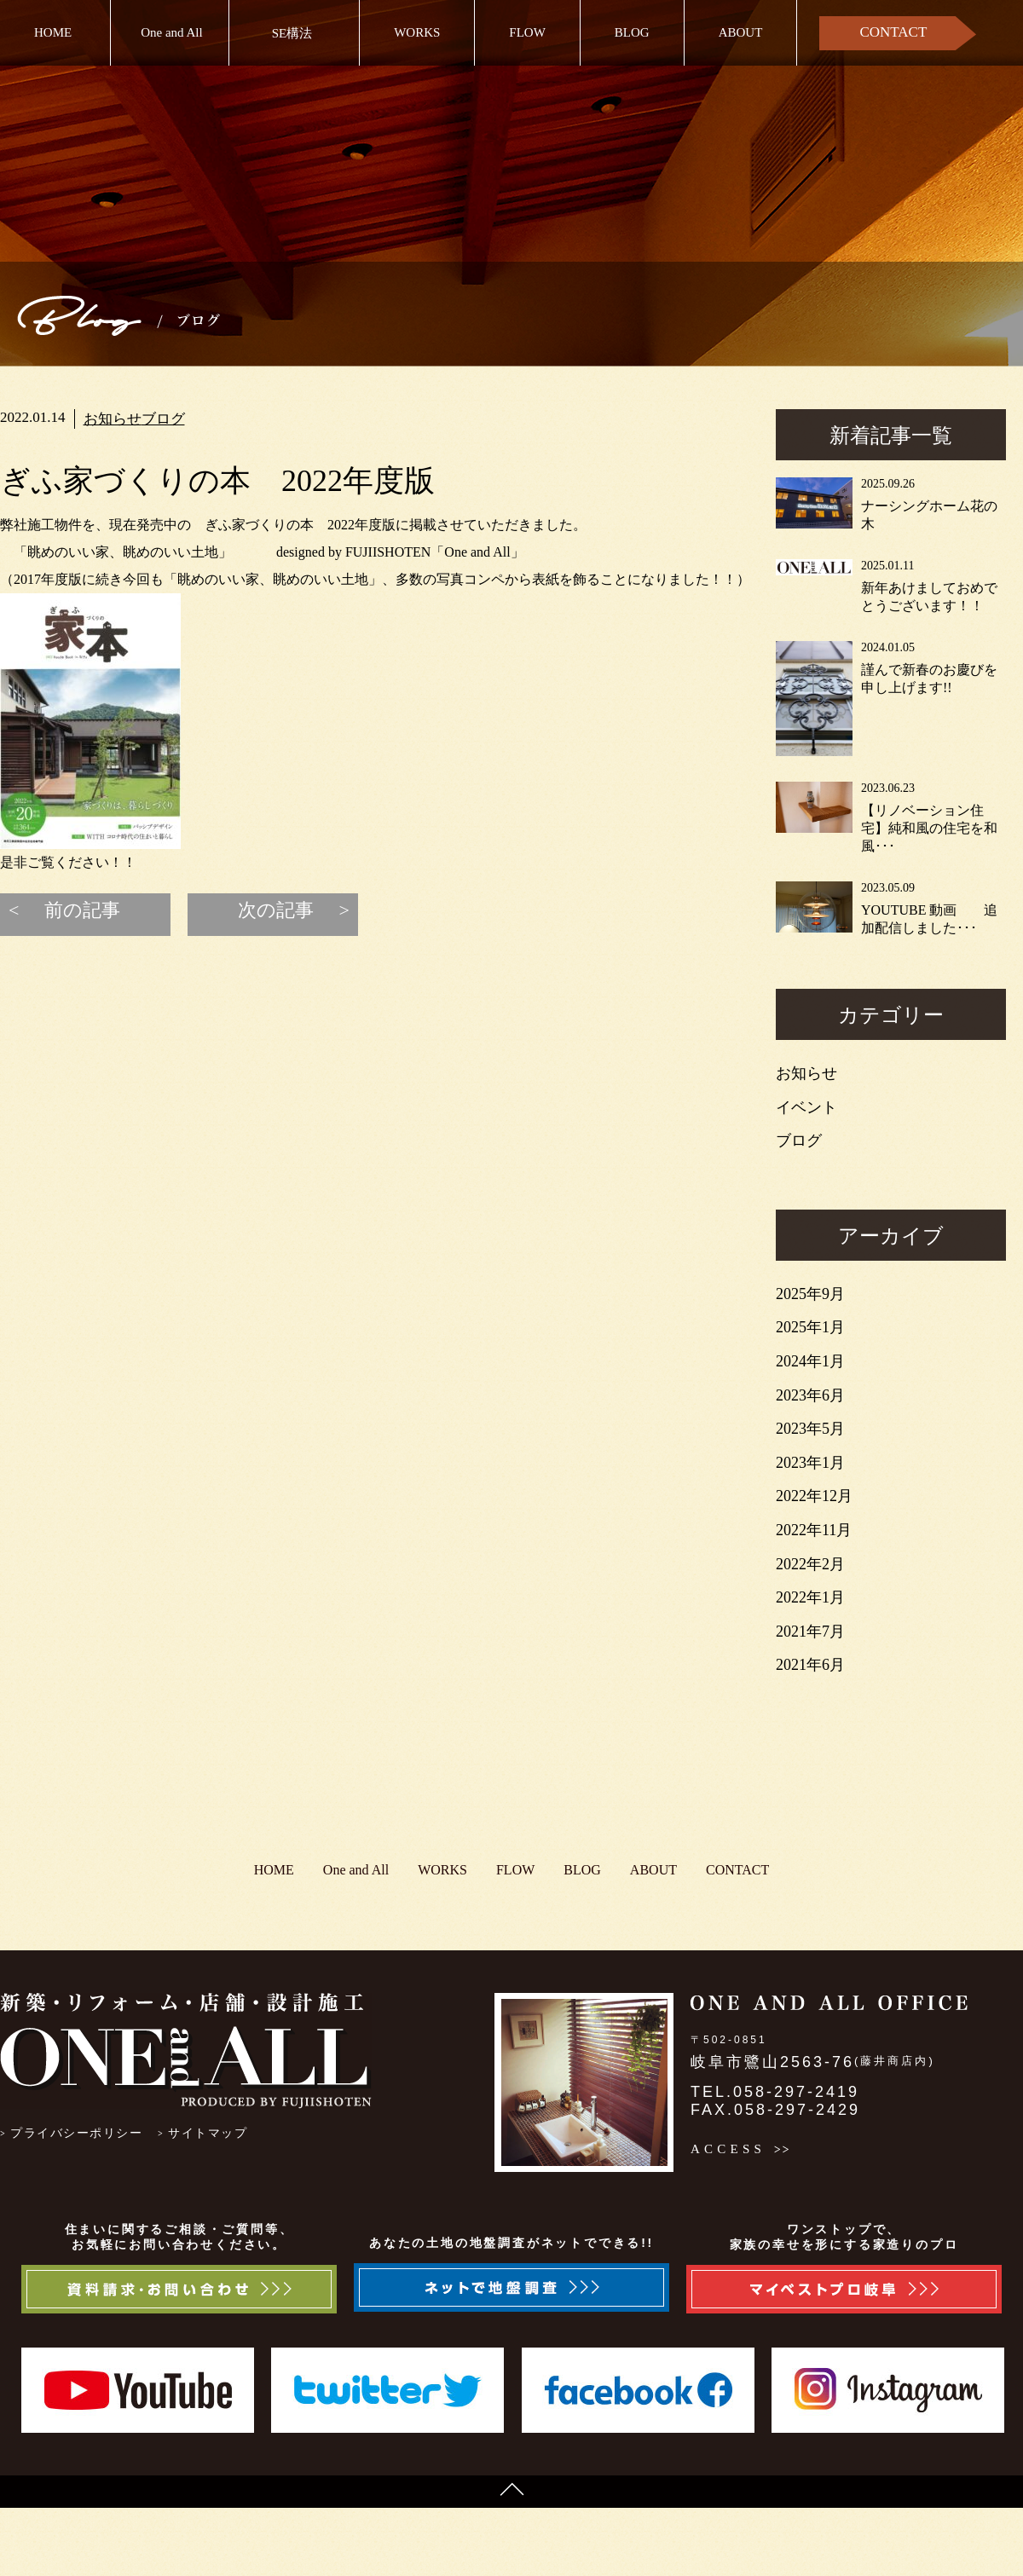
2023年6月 (810, 1395)
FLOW (527, 32)
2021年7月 (810, 1631)
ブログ (163, 419)
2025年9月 (810, 1293)
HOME (53, 32)
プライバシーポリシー (76, 2133)
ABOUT (741, 32)
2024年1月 (810, 1361)
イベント (806, 1107)
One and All (172, 32)
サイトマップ (207, 2133)
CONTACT (893, 32)
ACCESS (728, 2149)
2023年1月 (810, 1462)
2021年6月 (810, 1664)
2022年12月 (814, 1496)
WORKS (417, 32)
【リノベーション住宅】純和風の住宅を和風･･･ (929, 828)
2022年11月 (814, 1530)
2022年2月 (810, 1564)
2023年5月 (810, 1428)
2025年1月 (810, 1327)
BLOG (632, 32)
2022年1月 (810, 1597)
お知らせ (113, 419)
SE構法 (292, 33)
